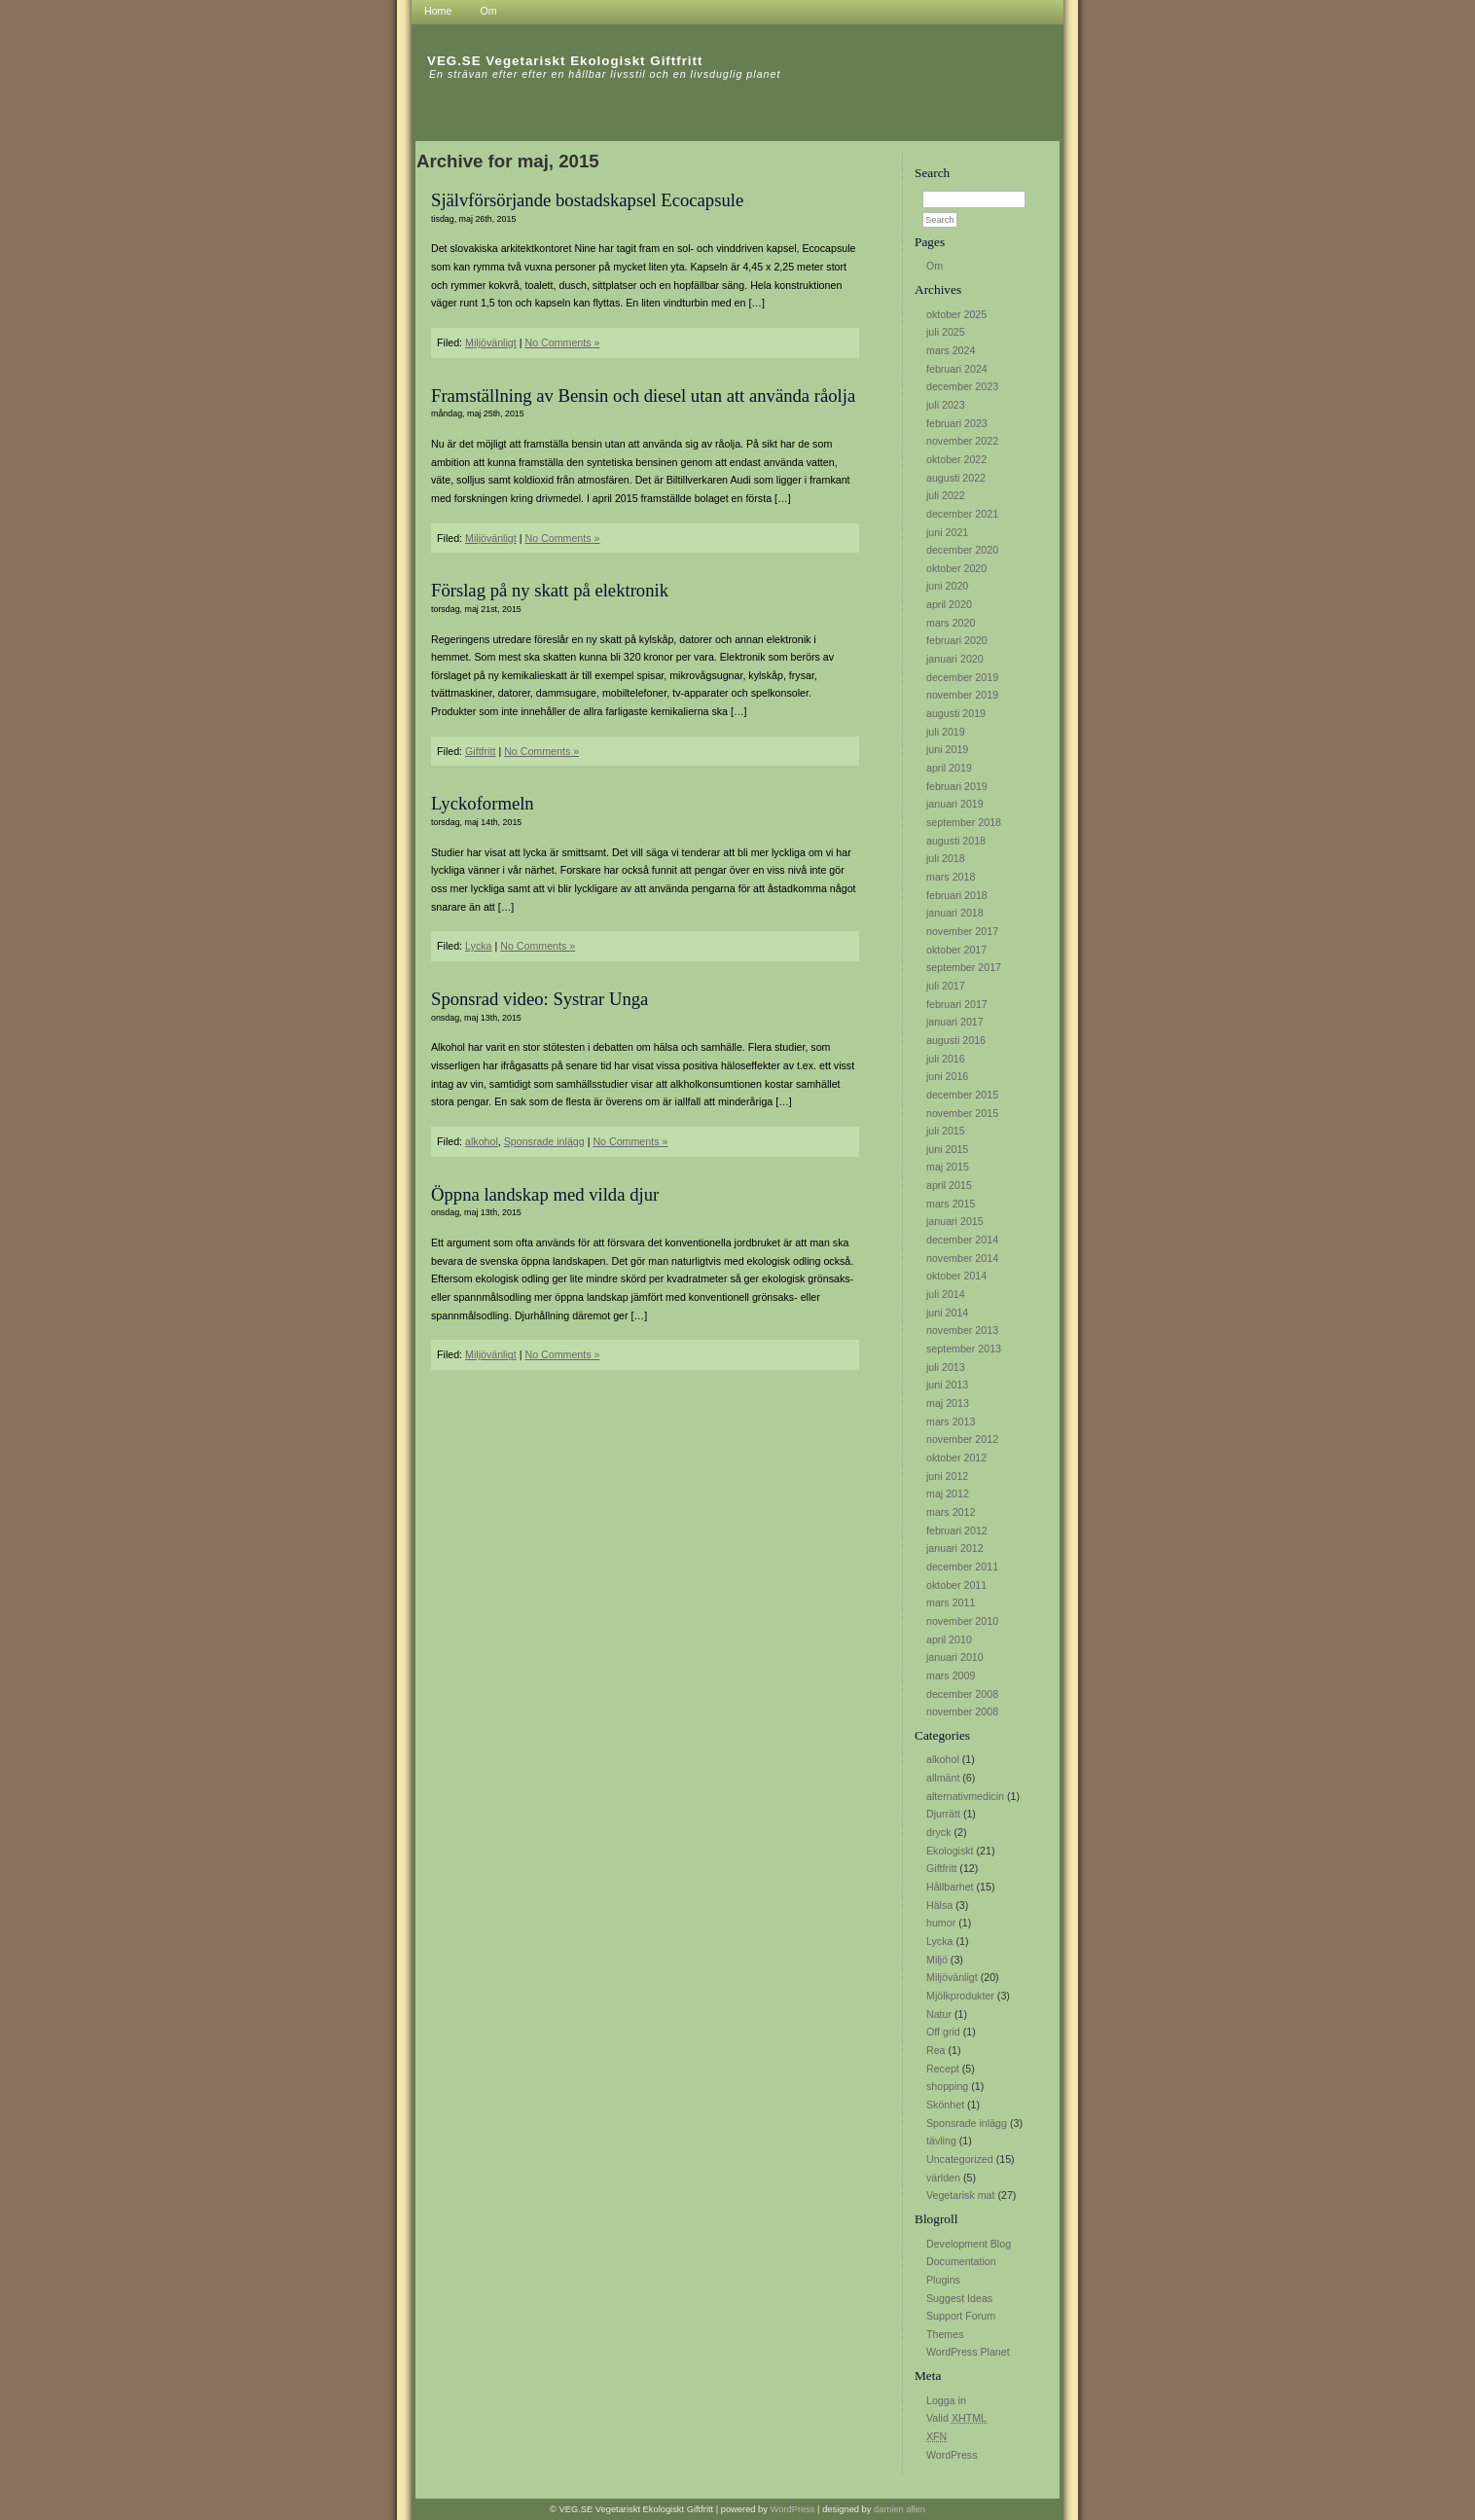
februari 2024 (957, 369)
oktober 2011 (956, 1585)
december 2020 (962, 550)
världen (943, 2177)
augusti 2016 (956, 1040)
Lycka (939, 1941)
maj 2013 (947, 1403)
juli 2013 (945, 1367)
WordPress (952, 2455)
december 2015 (962, 1094)
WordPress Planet (968, 2352)
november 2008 (962, 1711)
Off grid (943, 2031)
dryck (938, 1832)
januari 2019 (955, 804)
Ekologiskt (950, 1850)
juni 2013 (947, 1384)
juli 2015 (945, 1130)
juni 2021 (947, 532)
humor (940, 1922)
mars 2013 (950, 1421)
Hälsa (939, 1905)
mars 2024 (950, 350)
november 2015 (962, 1113)
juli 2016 (945, 1058)
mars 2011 (950, 1602)
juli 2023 (945, 405)
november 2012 (962, 1439)
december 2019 (962, 677)
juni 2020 (947, 586)
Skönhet (945, 2104)
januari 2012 (955, 1548)
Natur (939, 2014)
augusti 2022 (956, 478)
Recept (942, 2068)
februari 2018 (957, 895)
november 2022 (962, 441)
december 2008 (962, 1694)
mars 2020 (950, 623)
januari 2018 (955, 912)
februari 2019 (957, 786)
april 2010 (949, 1639)
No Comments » (561, 342)
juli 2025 (945, 332)
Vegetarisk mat (960, 2195)
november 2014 (962, 1258)
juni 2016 (947, 1076)
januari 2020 (955, 659)
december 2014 (962, 1239)
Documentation (961, 2261)
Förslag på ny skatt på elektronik (549, 590)
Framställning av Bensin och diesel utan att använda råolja (643, 395)
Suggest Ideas (959, 2298)
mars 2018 (950, 876)
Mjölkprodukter (960, 1995)
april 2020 (949, 604)
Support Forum (960, 2316)
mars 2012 (950, 1512)
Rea (936, 2050)
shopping (947, 2086)
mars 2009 (950, 1675)
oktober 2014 (956, 1275)
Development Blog (968, 2244)
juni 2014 (947, 1312)
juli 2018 (945, 858)
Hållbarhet (950, 1886)
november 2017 (962, 931)
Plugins (943, 2280)
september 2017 (963, 967)
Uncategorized (959, 2159)
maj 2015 (947, 1166)
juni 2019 (947, 749)
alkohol (942, 1759)
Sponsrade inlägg (966, 2123)
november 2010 (962, 1621)
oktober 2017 (956, 949)
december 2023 (962, 386)
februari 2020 (957, 640)
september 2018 (963, 822)
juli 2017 (945, 985)
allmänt (942, 1777)
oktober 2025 (956, 314)
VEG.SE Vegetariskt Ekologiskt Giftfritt (564, 61)
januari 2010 (955, 1657)
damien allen (899, 2509)
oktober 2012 (956, 1457)
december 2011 (962, 1566)
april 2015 (949, 1185)
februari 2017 (957, 1004)
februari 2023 (957, 423)
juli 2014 (945, 1294)
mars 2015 (950, 1203)
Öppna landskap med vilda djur (545, 1194)
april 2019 (949, 768)
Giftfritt (941, 1868)
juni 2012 (947, 1476)
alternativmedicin (965, 1796)
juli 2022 (945, 495)
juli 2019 (945, 732)
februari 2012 (957, 1530)
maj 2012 (947, 1493)
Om (934, 265)
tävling (941, 2140)
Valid (956, 2418)
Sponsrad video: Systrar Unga (539, 999)
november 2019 (962, 695)
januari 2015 (955, 1221)
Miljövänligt (952, 1977)
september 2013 (963, 1348)
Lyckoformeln (482, 803)
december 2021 (962, 514)
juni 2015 (947, 1149)
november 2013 (962, 1330)
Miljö (937, 1959)
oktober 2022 (956, 459)
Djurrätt (943, 1813)
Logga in (946, 2400)
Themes (945, 2334)
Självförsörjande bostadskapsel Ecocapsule (587, 200)
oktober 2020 (956, 568)
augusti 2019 (956, 713)
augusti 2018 (956, 840)
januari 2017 (955, 1021)
